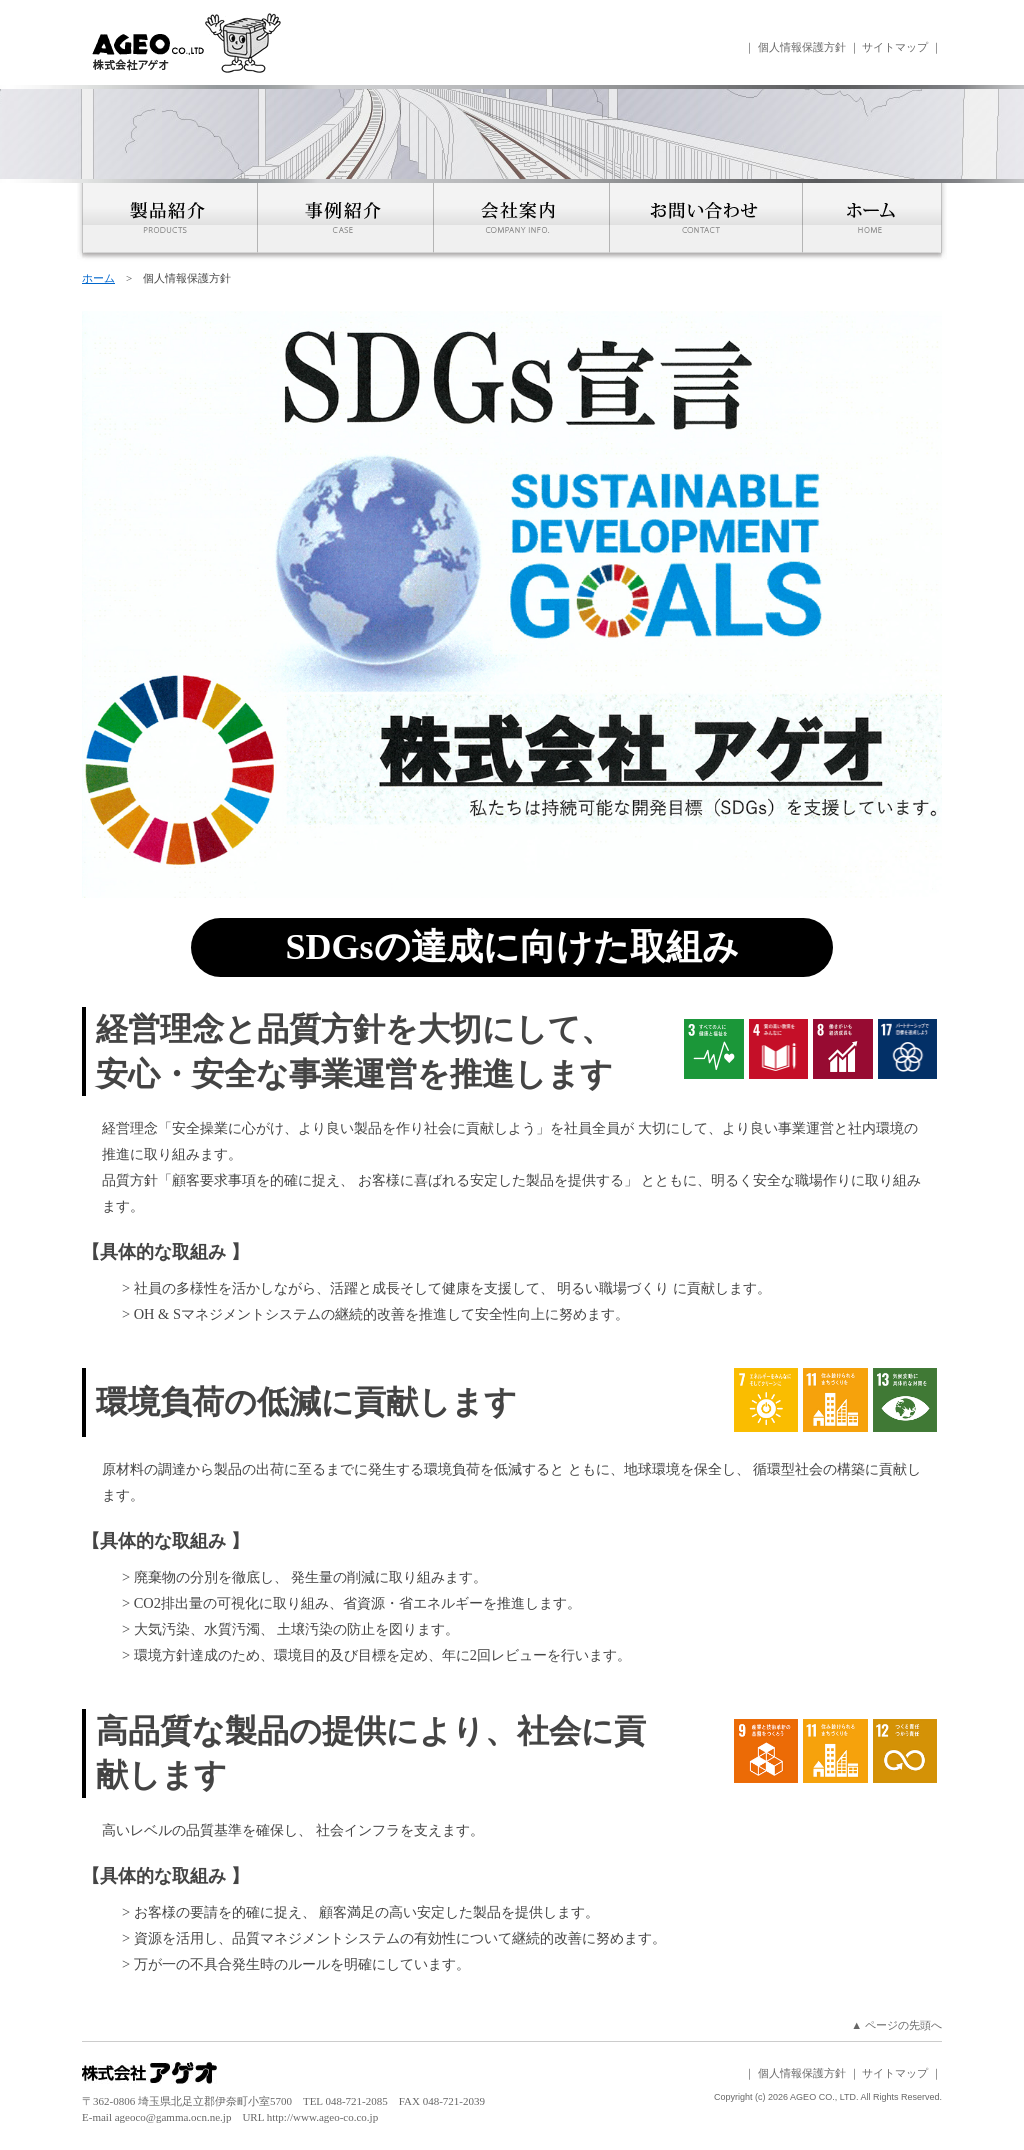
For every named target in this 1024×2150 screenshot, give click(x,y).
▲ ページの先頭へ (896, 2025)
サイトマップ (895, 47)
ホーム (98, 278)
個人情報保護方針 (802, 47)
